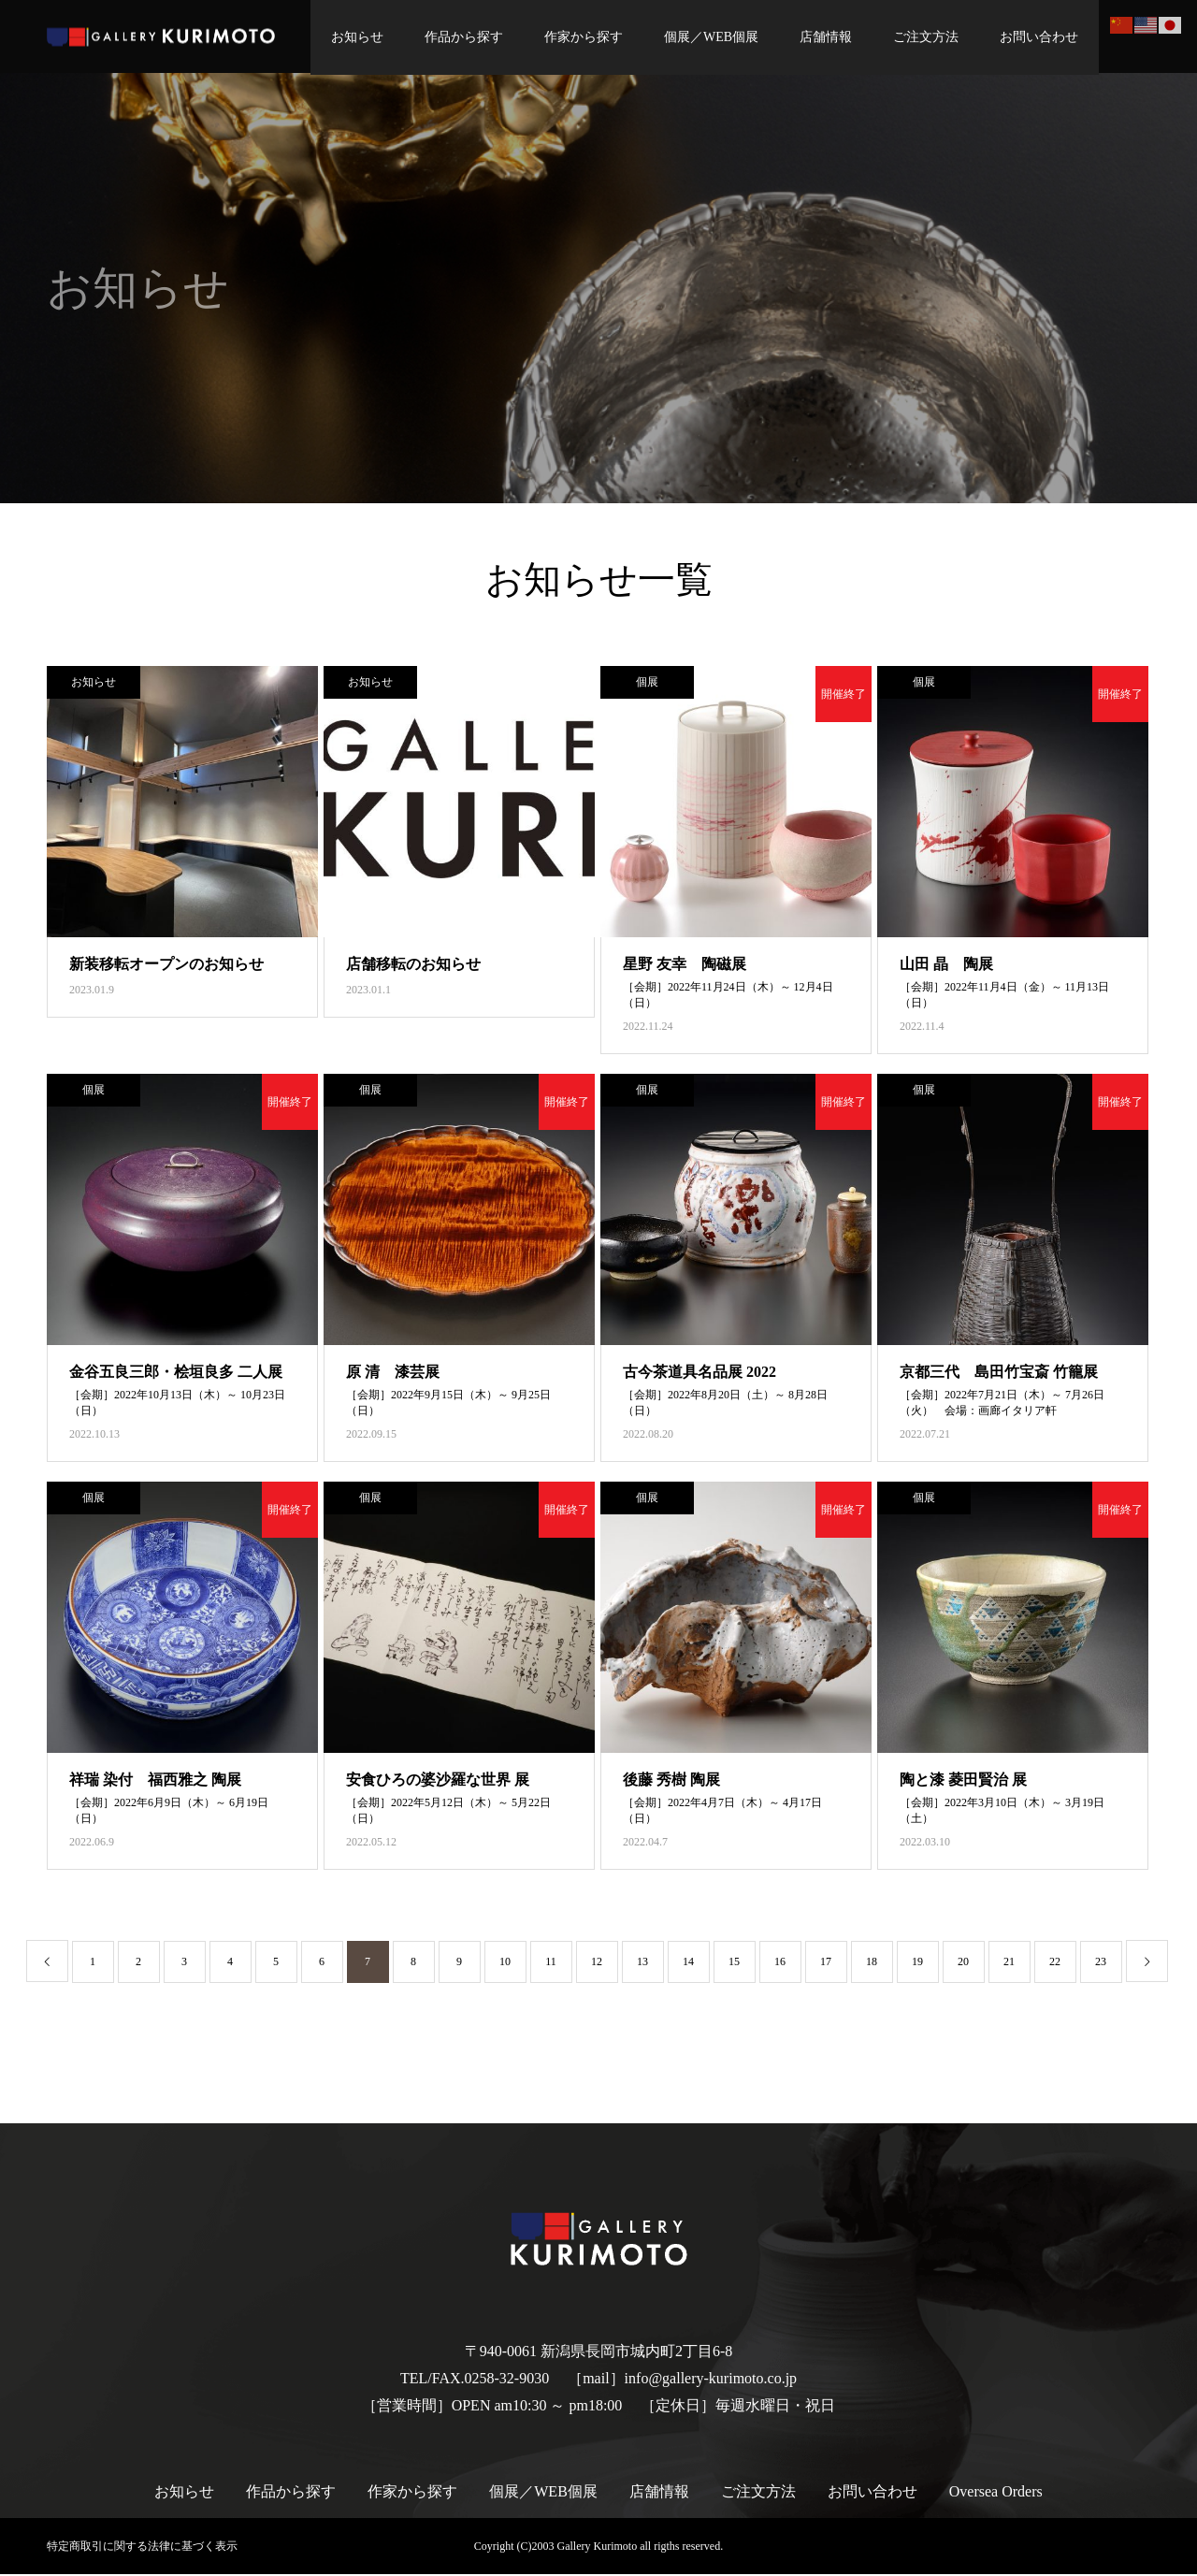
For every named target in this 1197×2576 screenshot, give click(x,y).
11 (550, 1963)
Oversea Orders (996, 2493)
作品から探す (459, 37)
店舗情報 (821, 37)
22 (1054, 1963)
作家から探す (579, 37)
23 (1100, 1963)
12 (596, 1963)
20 (963, 1963)
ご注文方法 (921, 37)
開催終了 (843, 695)
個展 (647, 683)
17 (825, 1963)
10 (505, 1963)
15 (734, 1963)
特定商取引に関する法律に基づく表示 (142, 2547)
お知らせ (352, 37)
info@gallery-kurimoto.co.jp (711, 2380)
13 (642, 1963)
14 (688, 1963)
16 (780, 1963)
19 (917, 1963)
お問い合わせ (1034, 37)
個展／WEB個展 (706, 37)
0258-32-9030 (507, 2380)
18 (871, 1963)
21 (1009, 1963)
